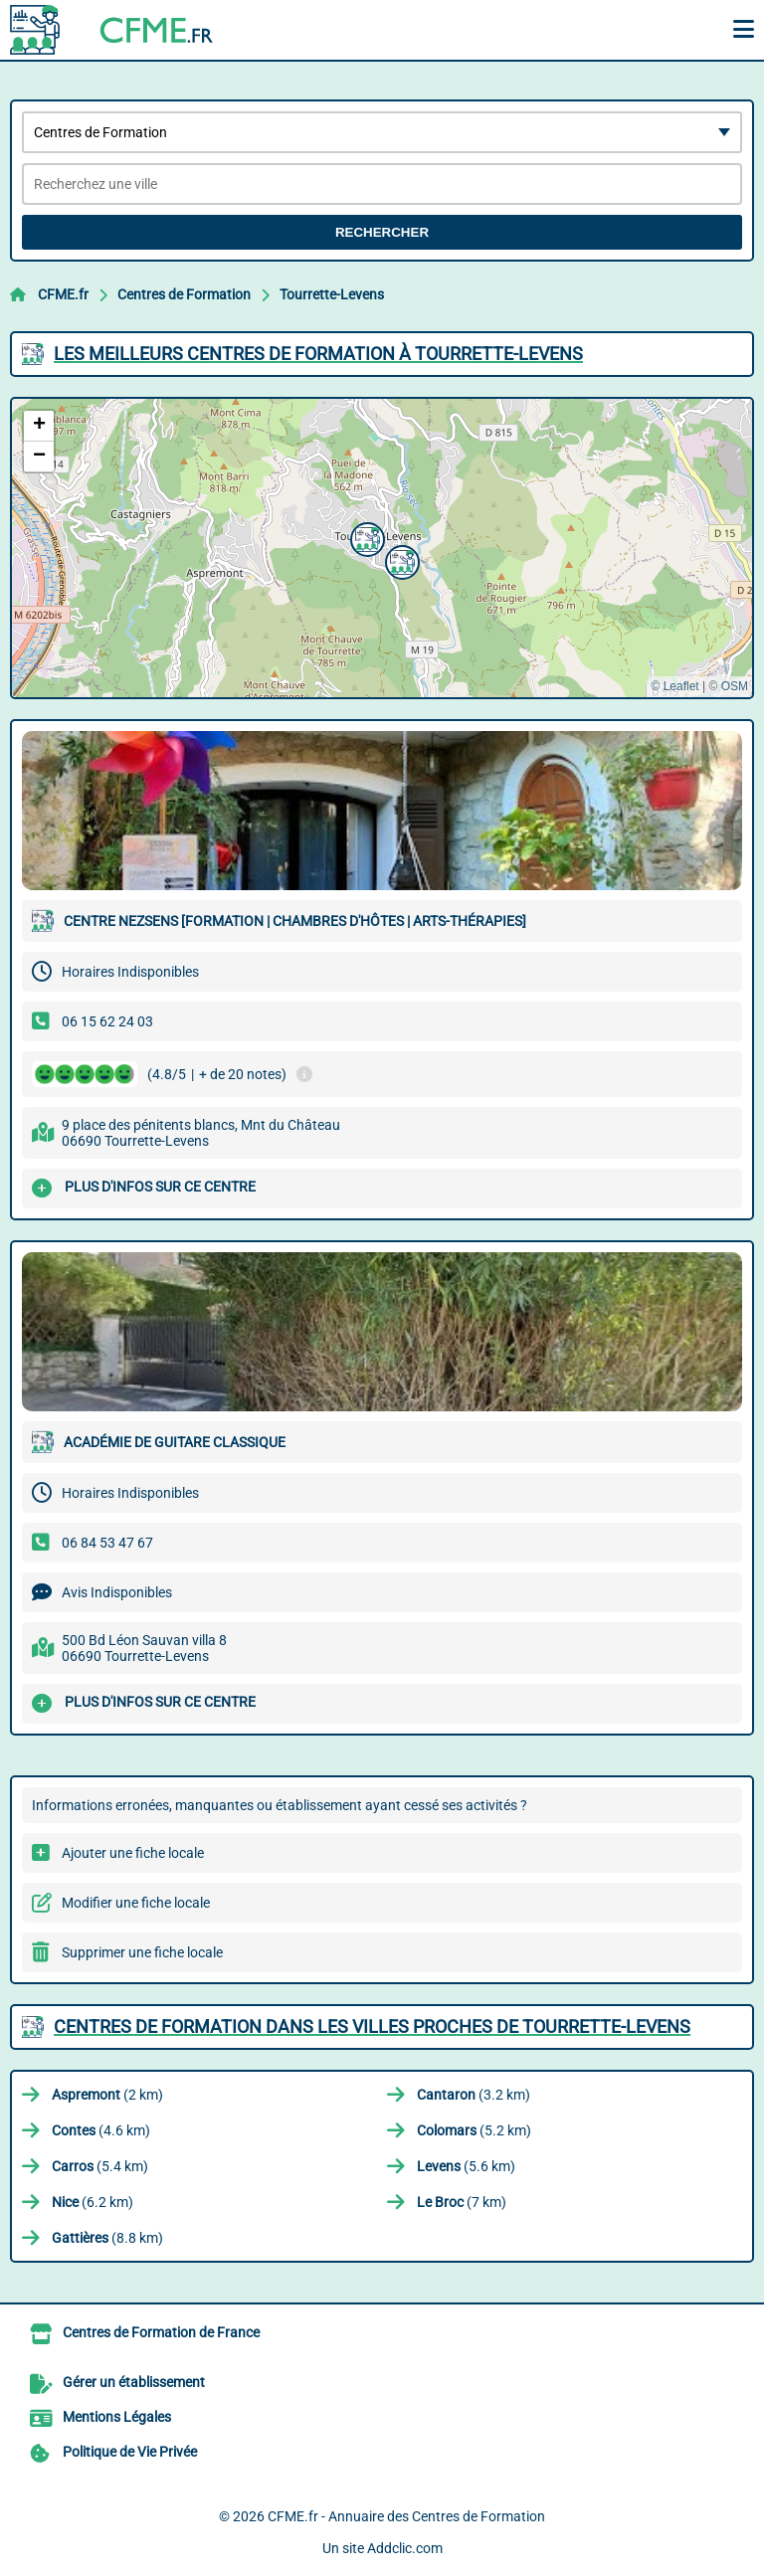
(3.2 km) (473, 2095)
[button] (400, 560)
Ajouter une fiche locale (133, 1853)
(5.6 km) (466, 2166)
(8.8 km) (107, 2238)
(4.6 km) (101, 2130)
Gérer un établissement (134, 2382)
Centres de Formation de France (161, 2332)
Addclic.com (405, 2548)
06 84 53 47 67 (107, 1543)
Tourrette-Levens (332, 294)
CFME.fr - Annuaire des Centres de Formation (406, 2516)
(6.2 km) (92, 2202)
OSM (734, 686)
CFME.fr (63, 294)
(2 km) (107, 2095)
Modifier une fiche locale (136, 1903)
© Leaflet (674, 686)
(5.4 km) (100, 2166)
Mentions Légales (117, 2417)
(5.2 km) (474, 2130)
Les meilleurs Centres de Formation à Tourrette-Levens (318, 353)
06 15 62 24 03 (107, 1021)
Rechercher (382, 232)
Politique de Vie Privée (130, 2452)
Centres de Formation (184, 294)
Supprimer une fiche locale (142, 1952)
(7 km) (461, 2202)
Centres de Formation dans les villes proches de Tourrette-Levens (372, 2026)
